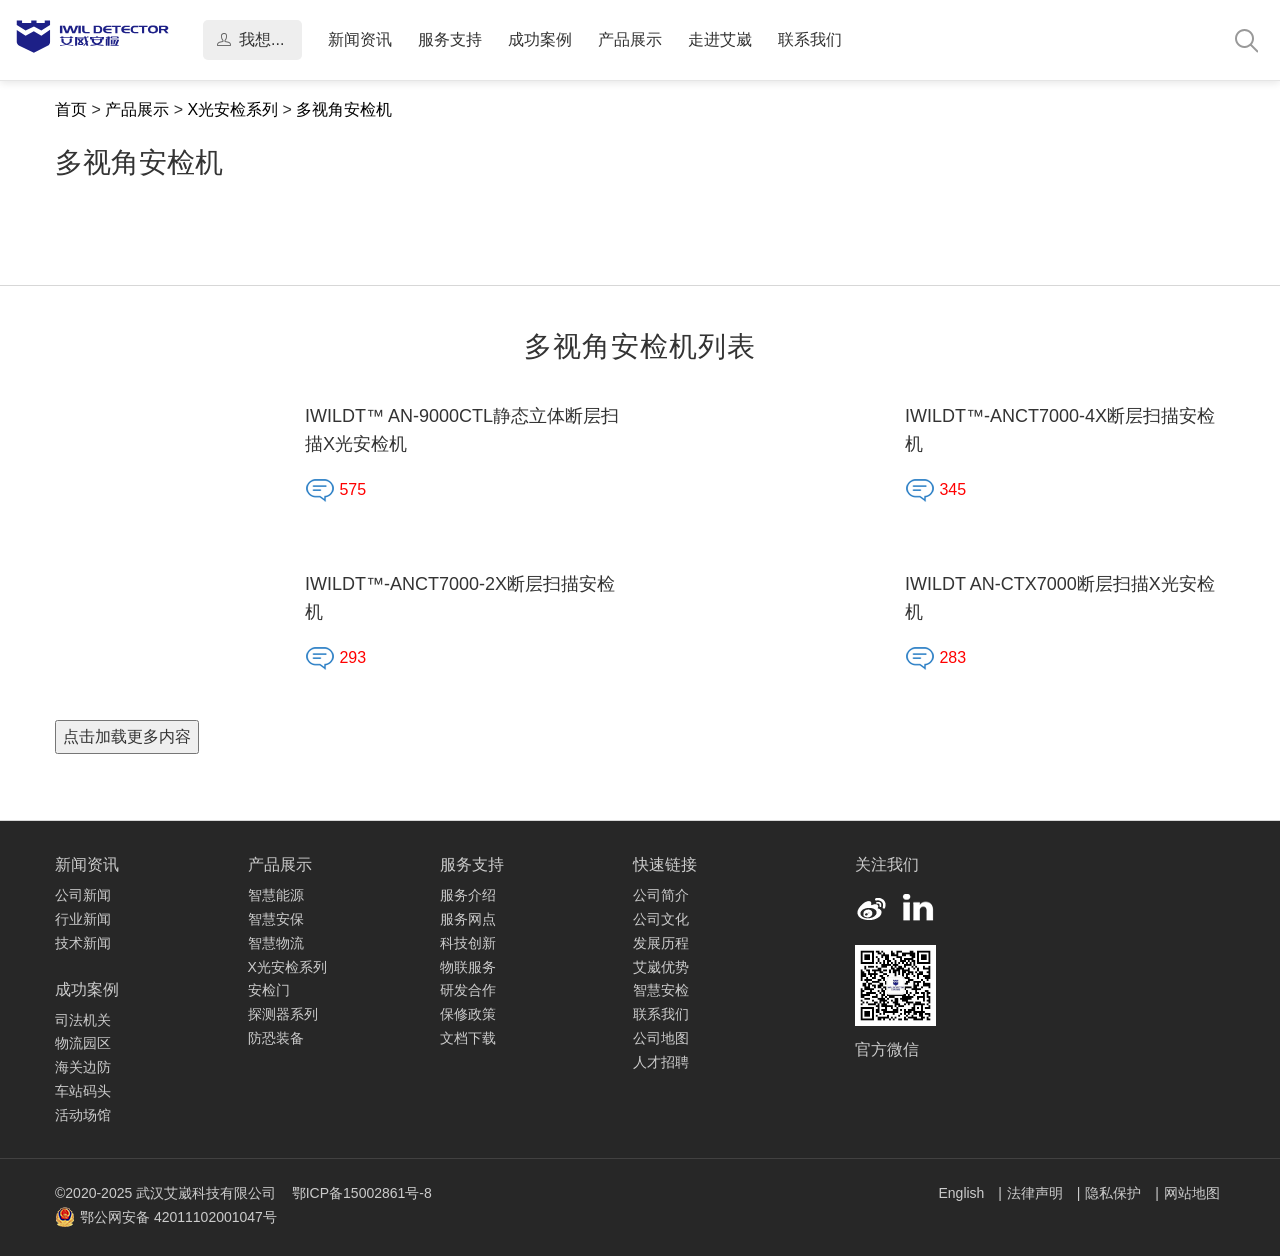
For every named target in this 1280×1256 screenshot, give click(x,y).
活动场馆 (83, 1115)
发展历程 (661, 943)
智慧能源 (276, 895)
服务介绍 (468, 895)
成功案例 (540, 39)
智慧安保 (276, 919)
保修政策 (468, 1014)
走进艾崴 (720, 39)
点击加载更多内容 (127, 736)
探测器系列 (283, 1014)
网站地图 (1192, 1193)
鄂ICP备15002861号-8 (362, 1193)
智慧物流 (276, 943)
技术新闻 (83, 943)
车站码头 (83, 1091)
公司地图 (661, 1038)
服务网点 (468, 919)
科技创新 (468, 943)
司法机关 (83, 1020)
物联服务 (468, 967)
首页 (71, 109)
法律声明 (1037, 1193)
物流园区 (83, 1043)
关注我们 (887, 864)
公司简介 (661, 895)
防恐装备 (276, 1038)
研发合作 (468, 990)
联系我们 (810, 39)
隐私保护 (1115, 1193)
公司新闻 (83, 895)
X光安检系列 (232, 109)
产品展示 (630, 39)
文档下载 (468, 1038)
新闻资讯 (360, 39)
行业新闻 (83, 919)
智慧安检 (661, 990)
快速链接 (665, 864)
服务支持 (450, 39)
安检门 (269, 990)
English (963, 1193)
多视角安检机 (344, 109)
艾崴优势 (661, 967)
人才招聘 (661, 1062)
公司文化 (661, 919)
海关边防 (83, 1067)
